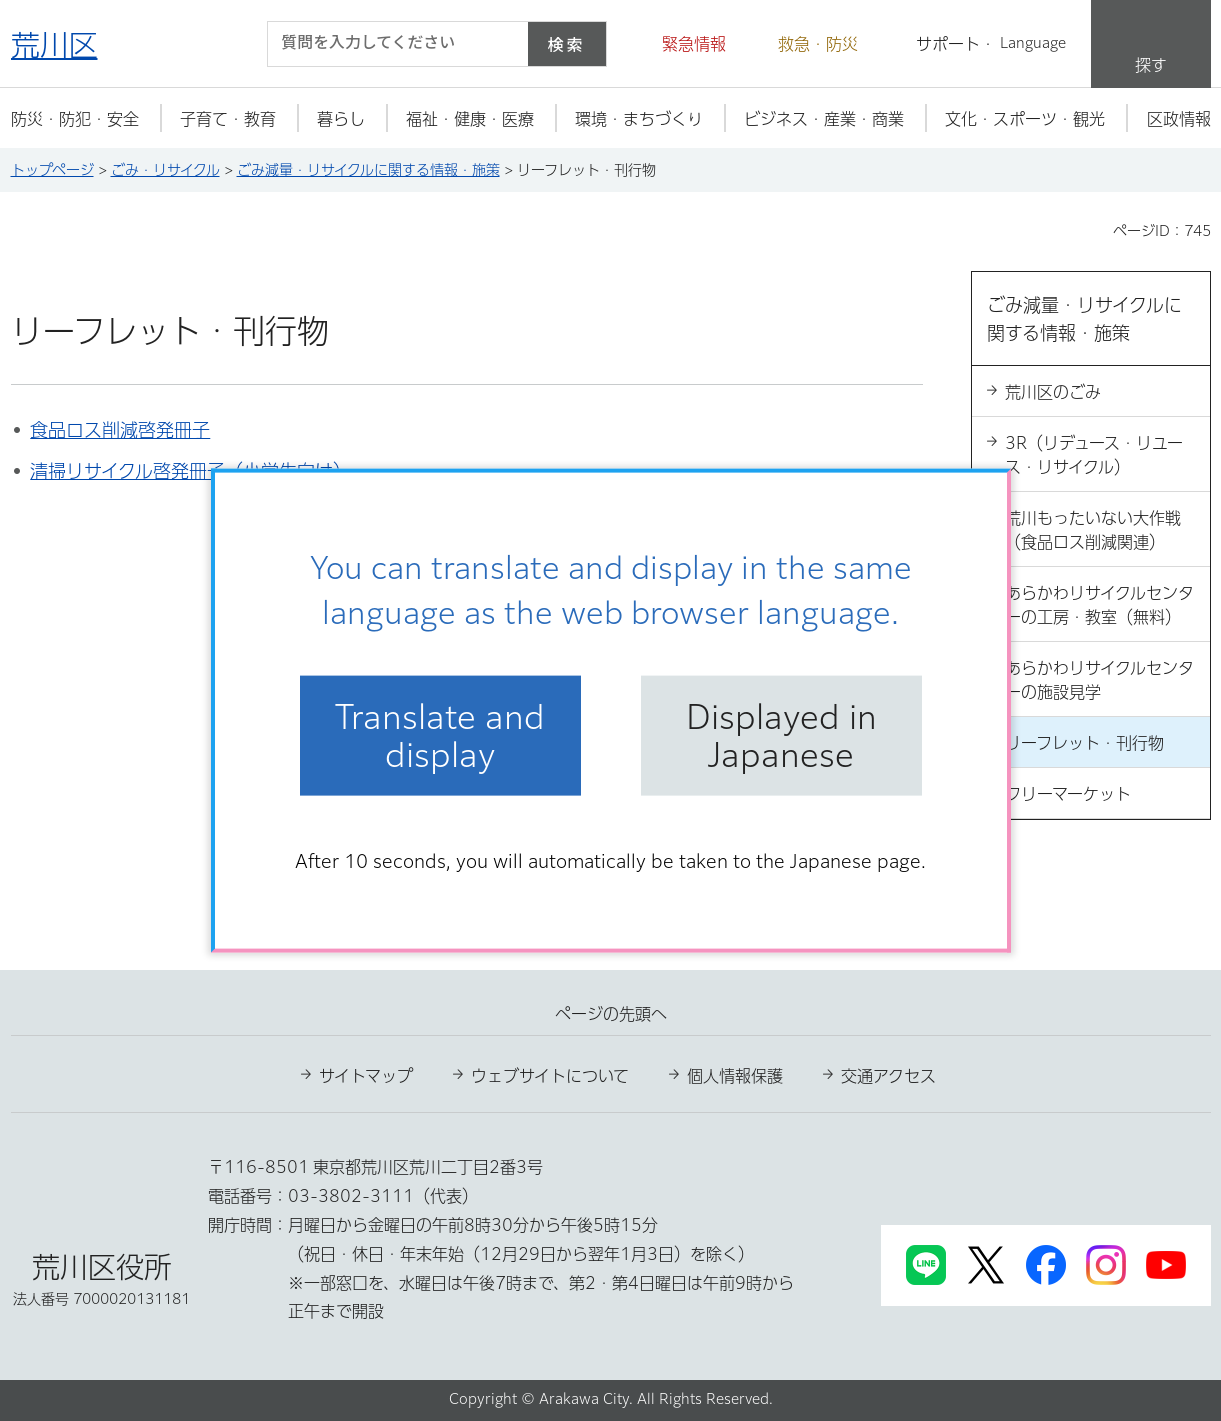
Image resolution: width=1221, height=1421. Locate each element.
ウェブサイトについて (550, 1076)
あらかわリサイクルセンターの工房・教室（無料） (1099, 605)
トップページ (52, 170)
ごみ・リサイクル (165, 170)
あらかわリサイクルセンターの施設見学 (1099, 680)
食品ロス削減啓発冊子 (120, 430)
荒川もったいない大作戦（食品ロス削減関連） (1093, 530)
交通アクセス (888, 1076)
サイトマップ (366, 1076)
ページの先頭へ (611, 1014)
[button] (682, 44)
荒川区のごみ (1053, 392)
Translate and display (440, 735)
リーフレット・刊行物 (1084, 743)
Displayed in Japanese (781, 735)
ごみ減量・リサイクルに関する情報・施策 (368, 170)
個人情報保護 (735, 1076)
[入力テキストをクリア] (501, 44)
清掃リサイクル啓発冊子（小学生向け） (190, 471)
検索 (566, 44)
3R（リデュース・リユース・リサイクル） (1094, 455)
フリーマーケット (1068, 794)
